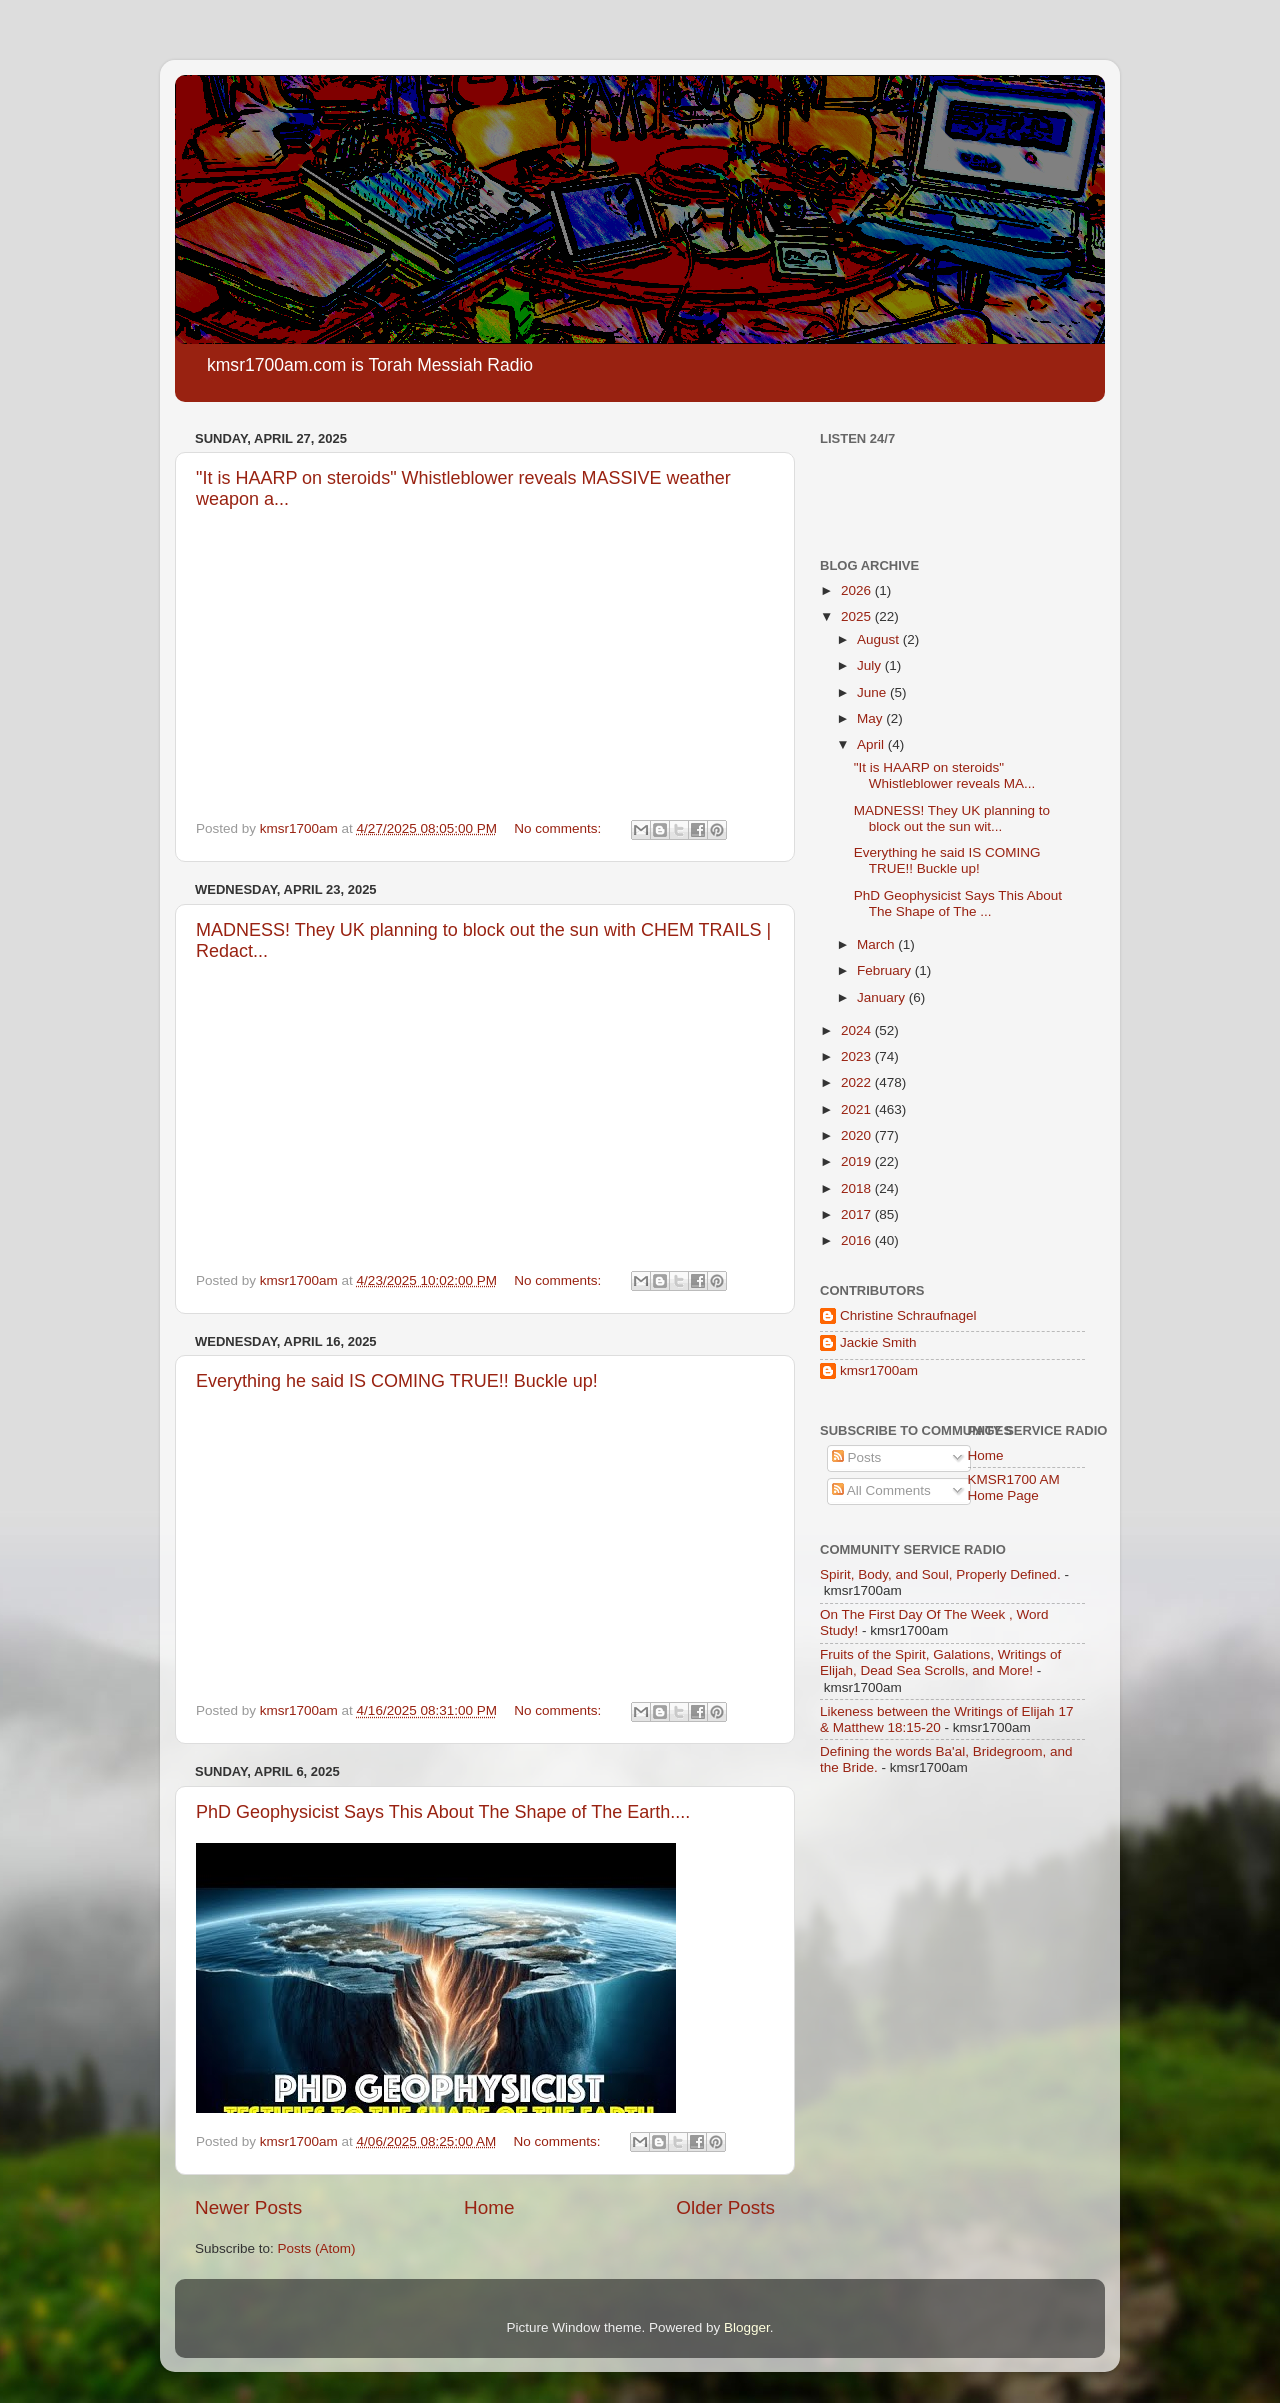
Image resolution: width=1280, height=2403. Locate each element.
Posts (857, 1457)
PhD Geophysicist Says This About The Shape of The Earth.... (443, 1812)
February (886, 970)
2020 (858, 1135)
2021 (858, 1109)
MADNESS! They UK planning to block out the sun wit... (952, 818)
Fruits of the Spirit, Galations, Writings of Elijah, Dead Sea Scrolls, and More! (940, 1662)
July (871, 665)
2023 (858, 1056)
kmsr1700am (879, 1370)
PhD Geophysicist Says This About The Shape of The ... (958, 903)
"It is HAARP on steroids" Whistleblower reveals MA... (945, 775)
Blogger (747, 2327)
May (871, 718)
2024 (858, 1030)
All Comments (881, 1490)
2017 (858, 1214)
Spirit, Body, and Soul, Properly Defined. (940, 1574)
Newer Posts (248, 2207)
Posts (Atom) (317, 2248)
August (880, 639)
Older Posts (725, 2207)
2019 (858, 1161)
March (877, 944)
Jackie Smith (878, 1342)
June (873, 692)
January (883, 997)
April (872, 744)
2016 (858, 1240)
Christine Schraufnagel (908, 1315)
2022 (858, 1082)
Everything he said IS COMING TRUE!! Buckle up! (397, 1381)
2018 (858, 1188)
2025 (858, 616)
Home (489, 2207)
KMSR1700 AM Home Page (1014, 1487)
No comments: (559, 828)
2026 (858, 590)
